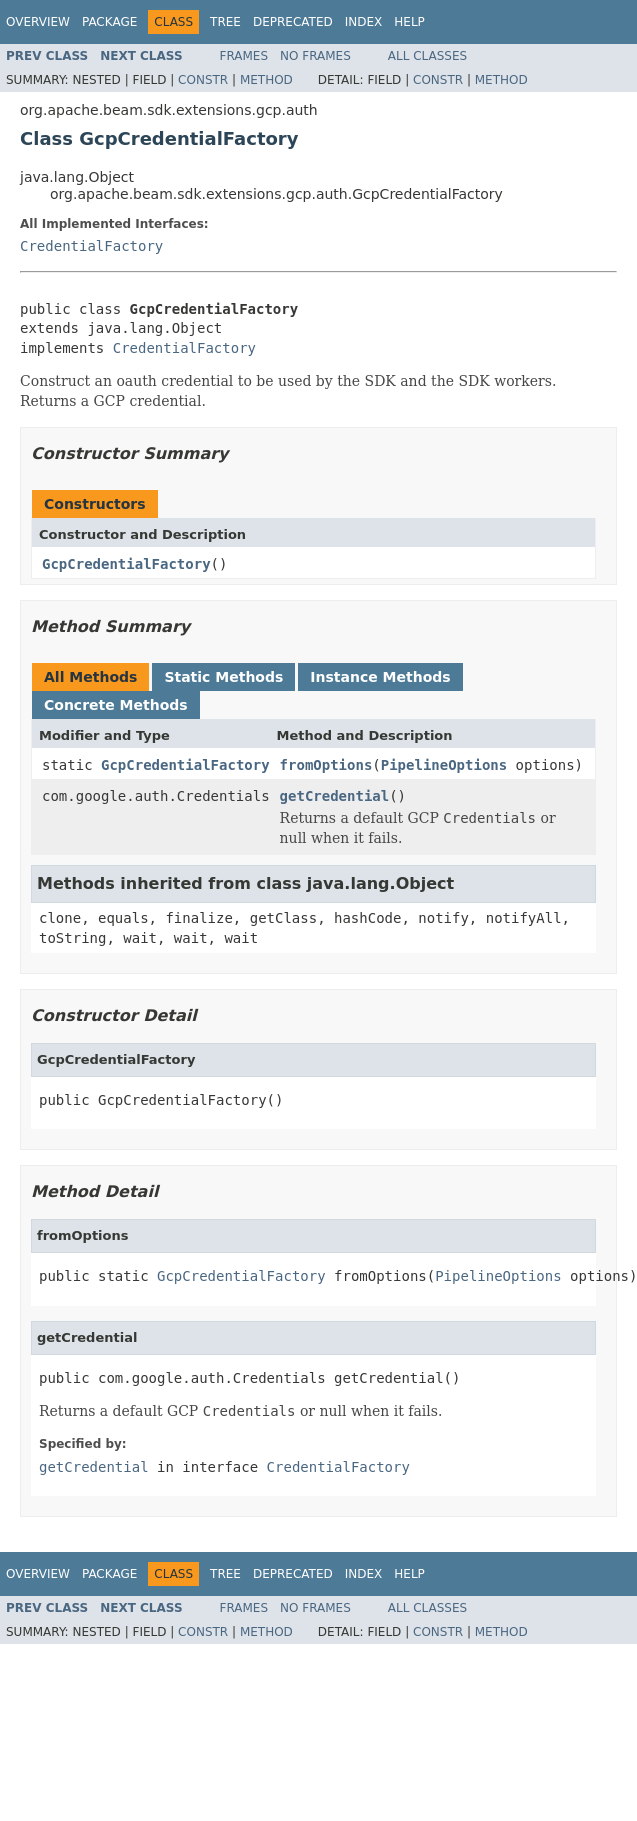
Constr (203, 80)
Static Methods (223, 677)
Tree (225, 22)
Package (109, 22)
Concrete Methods (116, 705)
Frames (244, 56)
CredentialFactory (91, 246)
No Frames (315, 56)
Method (266, 80)
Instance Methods (380, 677)
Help (409, 22)
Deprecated (293, 22)
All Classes (427, 56)
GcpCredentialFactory (126, 564)
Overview (38, 22)
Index (364, 22)
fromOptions (326, 765)
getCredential (335, 796)
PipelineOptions (444, 765)
